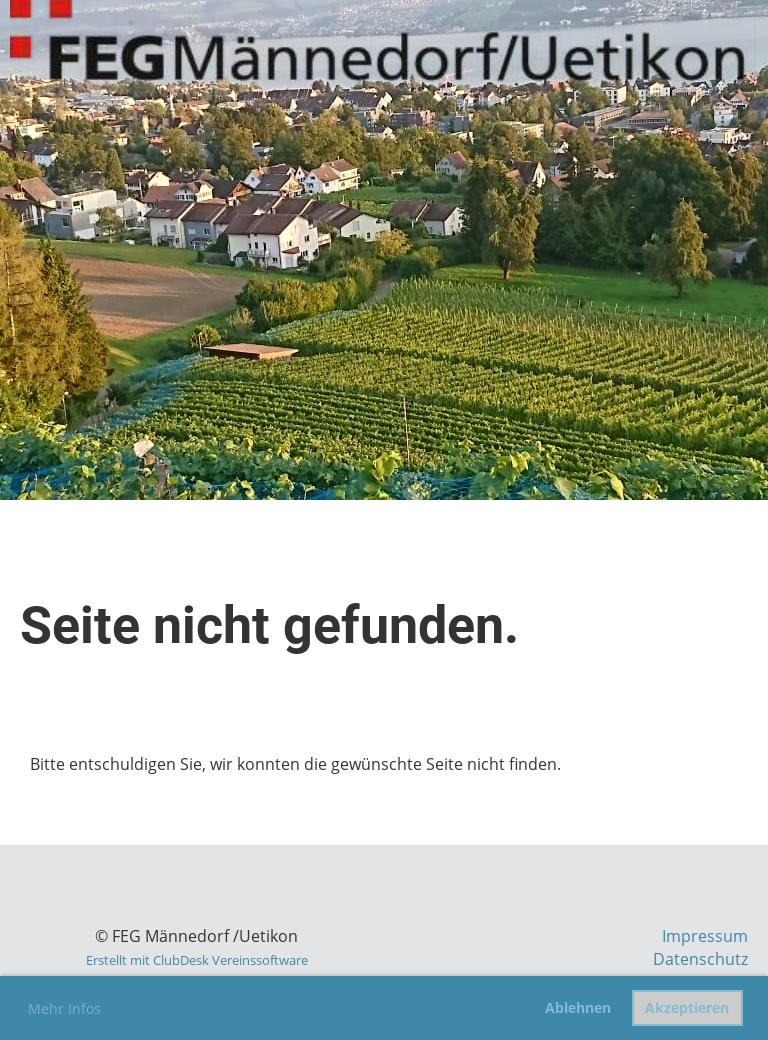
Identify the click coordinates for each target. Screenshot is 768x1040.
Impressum (705, 936)
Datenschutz (700, 959)
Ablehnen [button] (578, 1007)
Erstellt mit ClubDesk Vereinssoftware (197, 960)
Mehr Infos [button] (64, 1008)
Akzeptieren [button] (687, 1007)
